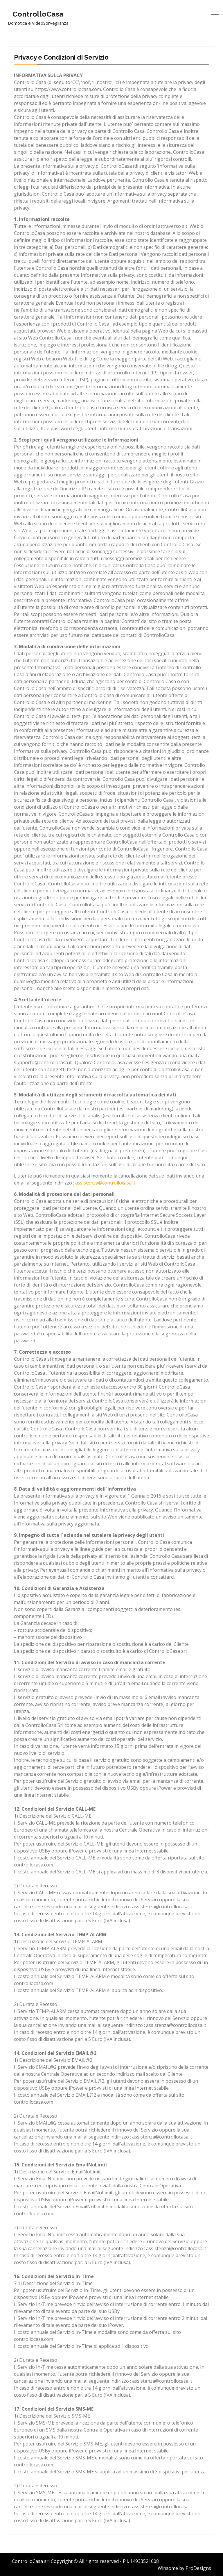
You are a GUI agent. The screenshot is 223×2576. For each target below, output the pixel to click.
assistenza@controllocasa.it (105, 1183)
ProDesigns (198, 2568)
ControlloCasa (38, 14)
